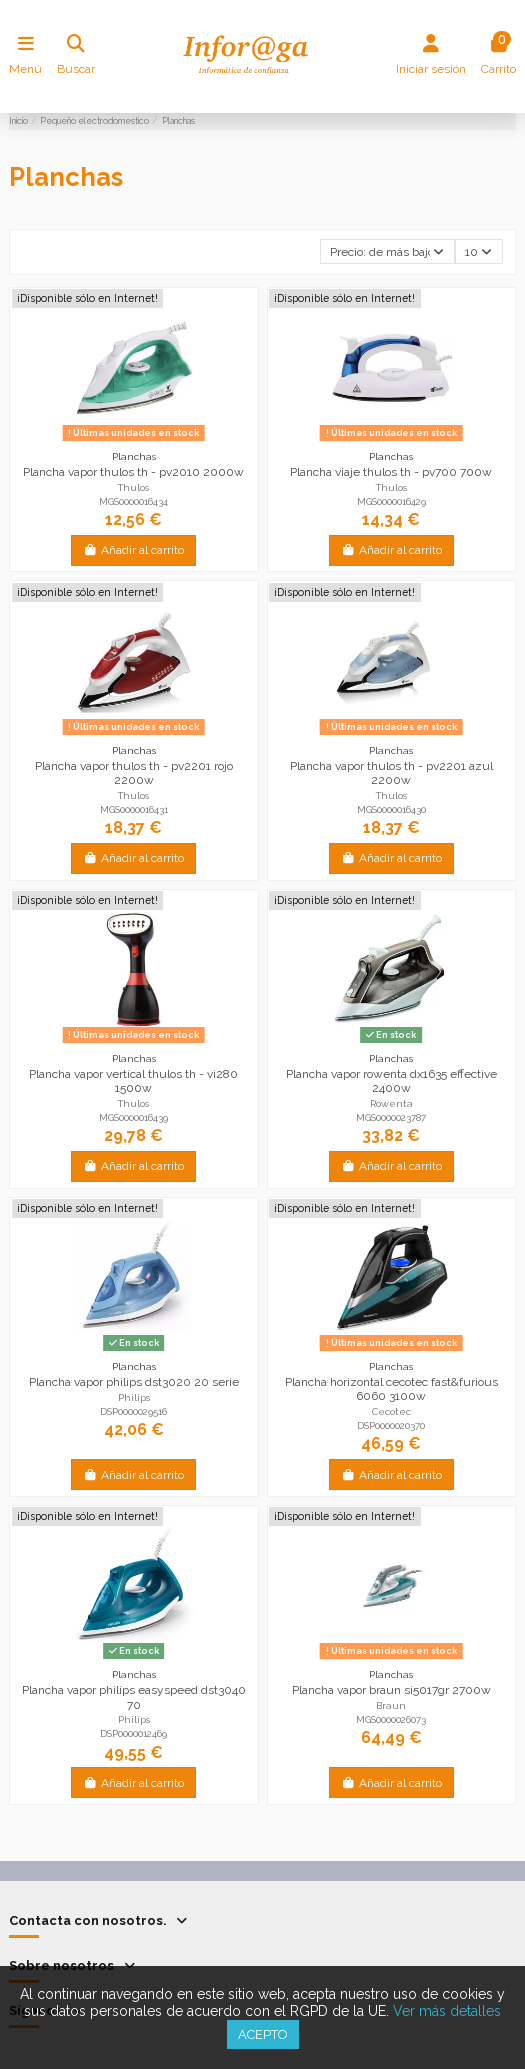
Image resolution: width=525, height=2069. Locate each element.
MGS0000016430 (391, 809)
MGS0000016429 (391, 501)
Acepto (263, 2034)
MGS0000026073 (391, 1719)
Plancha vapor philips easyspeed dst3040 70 (134, 1697)
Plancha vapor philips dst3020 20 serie (134, 1382)
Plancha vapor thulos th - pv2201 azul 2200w (391, 773)
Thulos (133, 487)
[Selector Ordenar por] (387, 251)
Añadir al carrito (133, 550)
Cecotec (391, 1411)
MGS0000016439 (133, 1117)
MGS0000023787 (391, 1117)
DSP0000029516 (133, 1411)
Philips (134, 1397)
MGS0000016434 (133, 501)
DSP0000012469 (133, 1733)
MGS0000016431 (134, 809)
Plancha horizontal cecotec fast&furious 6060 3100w (391, 1389)
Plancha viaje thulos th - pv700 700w (391, 472)
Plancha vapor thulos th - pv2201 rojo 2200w (134, 773)
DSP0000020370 (391, 1425)
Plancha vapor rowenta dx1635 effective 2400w (391, 1081)
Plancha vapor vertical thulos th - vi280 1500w (133, 1081)
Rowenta (391, 1103)
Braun (391, 1705)
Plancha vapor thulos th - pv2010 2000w (133, 472)
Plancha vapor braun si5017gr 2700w (391, 1690)
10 (478, 252)
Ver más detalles (447, 2011)
